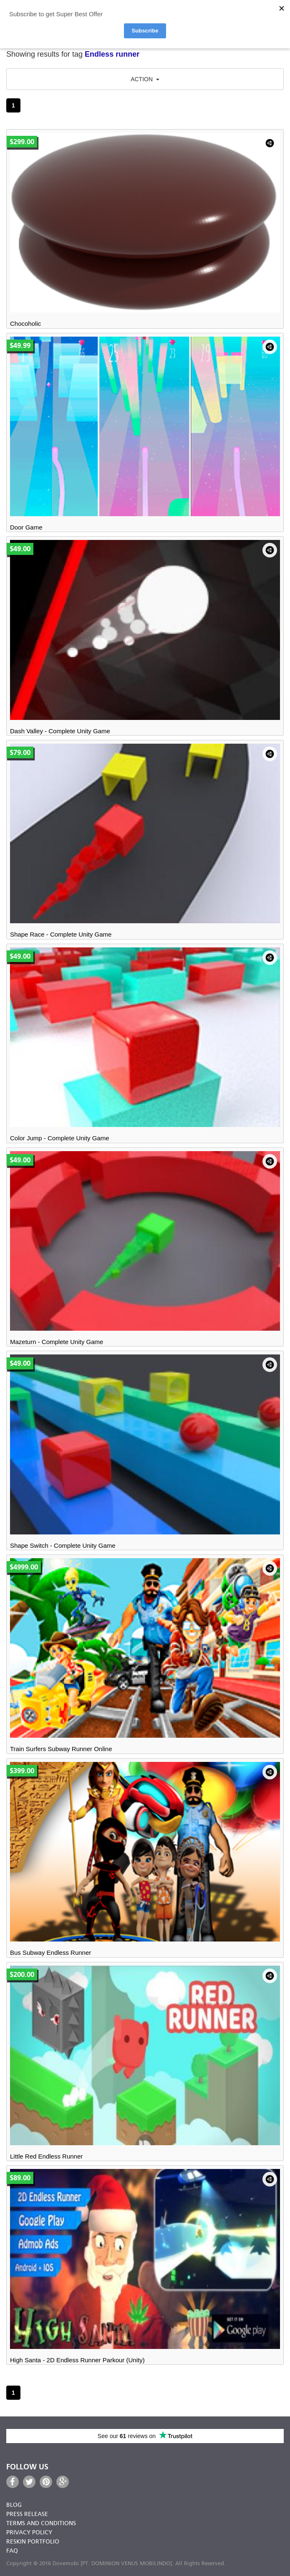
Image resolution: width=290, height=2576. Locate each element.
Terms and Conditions (41, 2523)
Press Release (27, 2514)
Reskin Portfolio (32, 2542)
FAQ (12, 2551)
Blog (14, 2505)
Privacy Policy (29, 2533)
